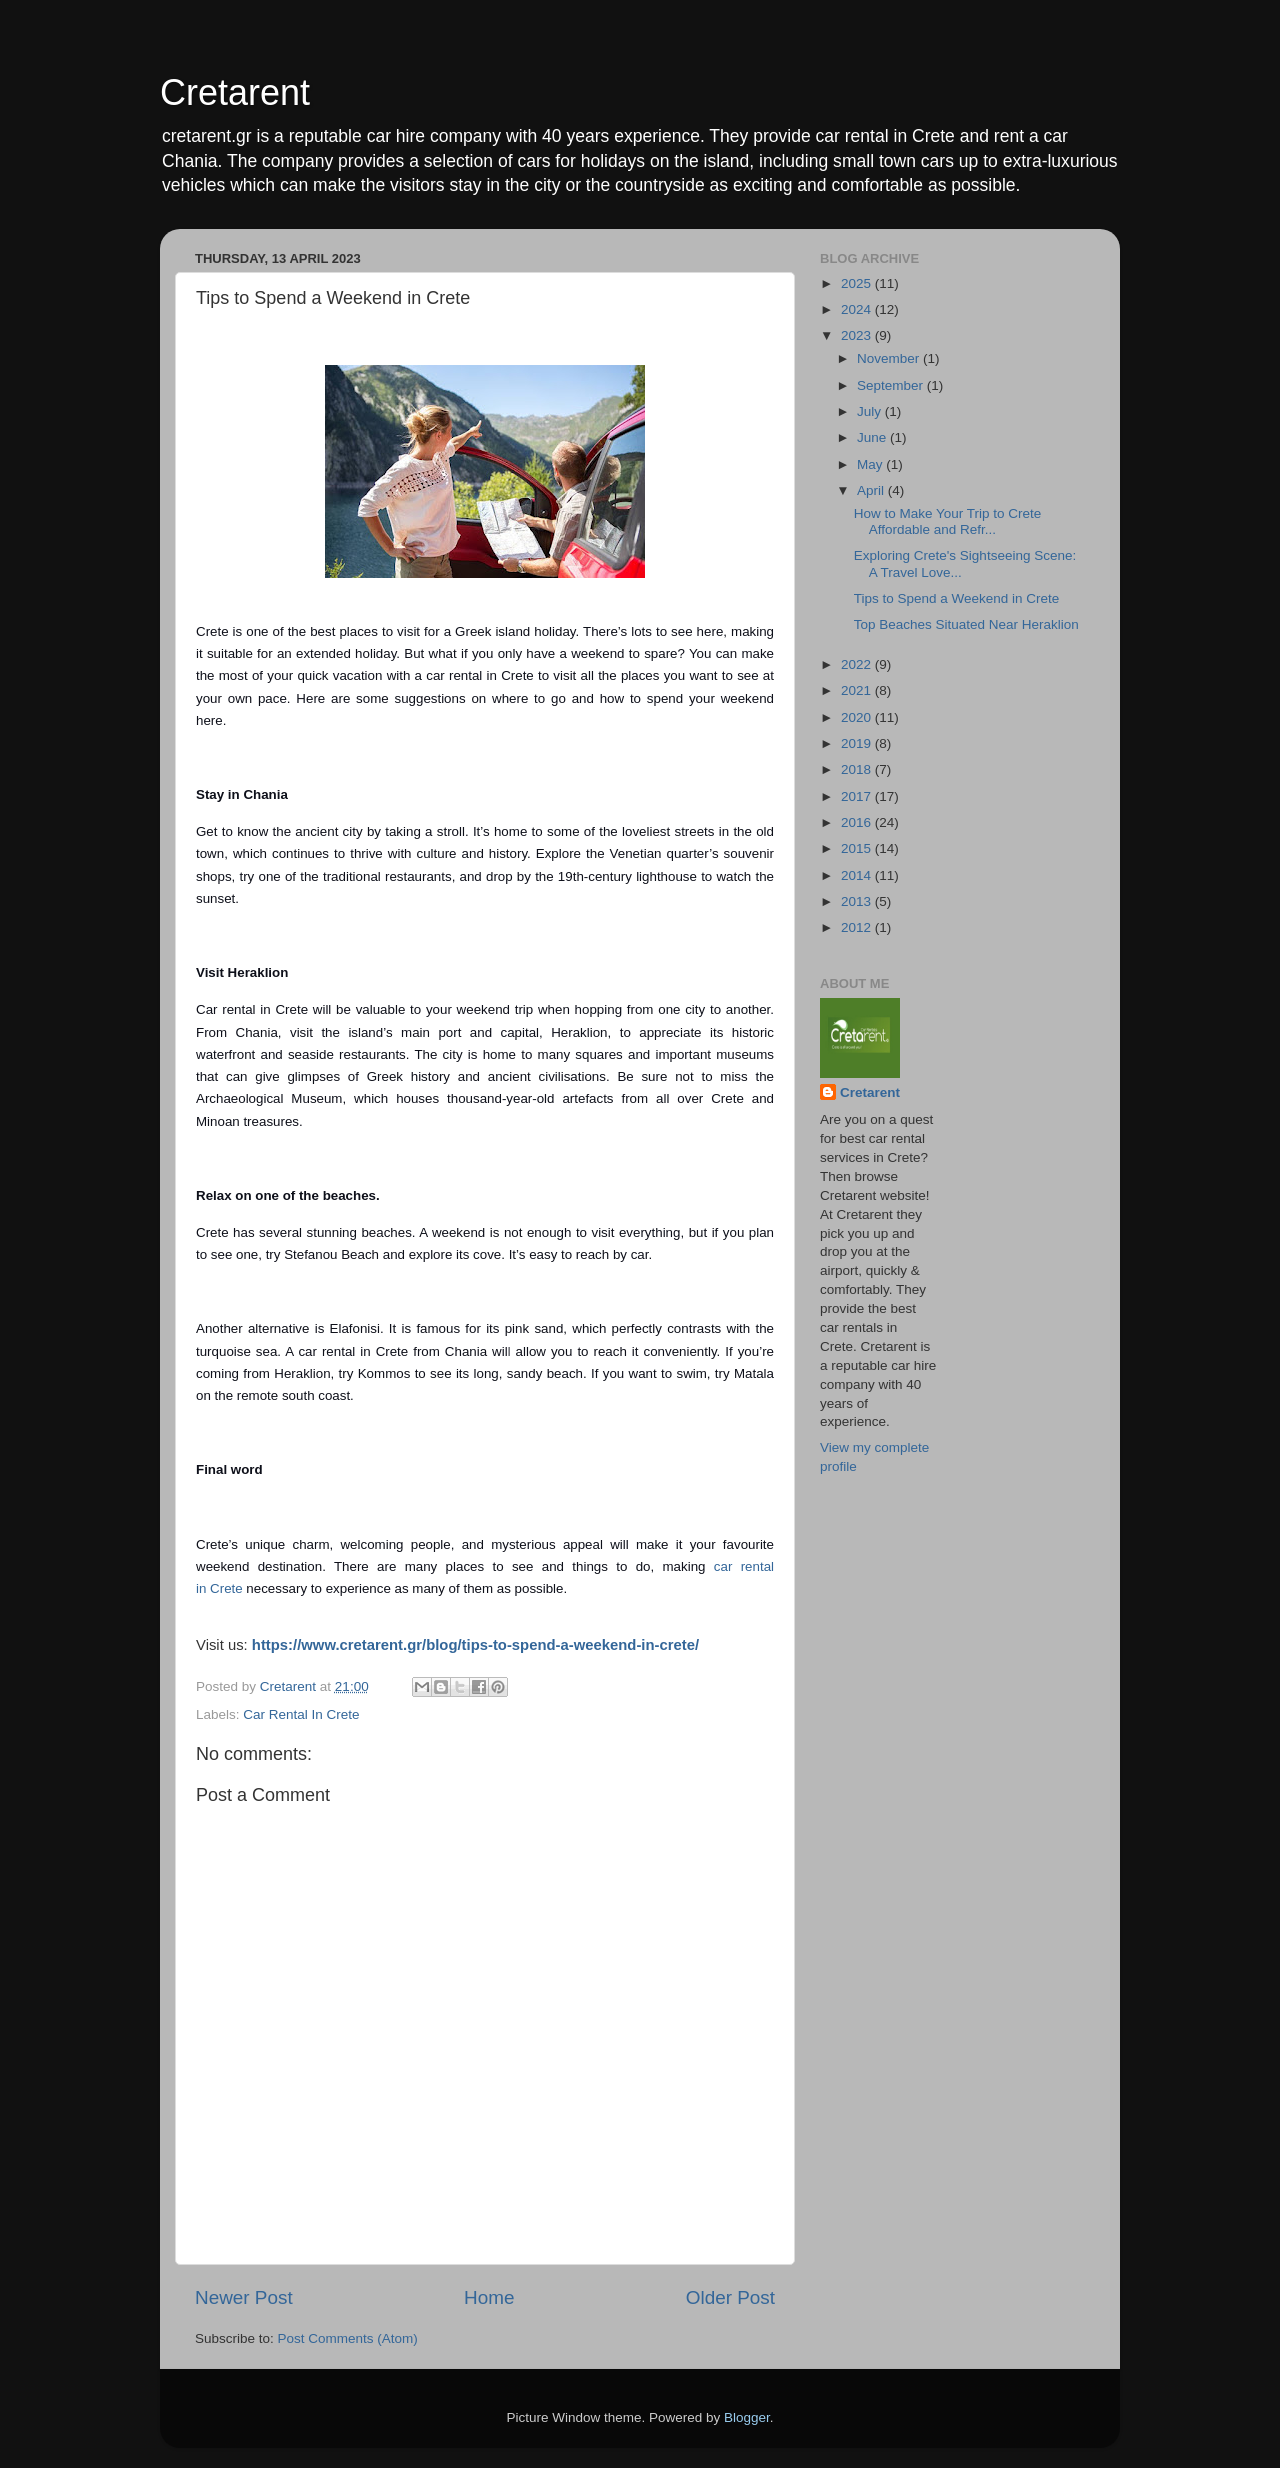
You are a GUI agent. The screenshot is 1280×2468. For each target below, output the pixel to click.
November (890, 358)
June (873, 437)
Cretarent (235, 92)
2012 (858, 927)
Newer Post (244, 2297)
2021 (858, 690)
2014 (858, 875)
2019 (858, 743)
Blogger (747, 2417)
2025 (858, 283)
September (892, 385)
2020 (858, 717)
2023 (858, 335)
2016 (858, 822)
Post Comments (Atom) (348, 2338)
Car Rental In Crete (301, 1714)
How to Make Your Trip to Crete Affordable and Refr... (948, 521)
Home (489, 2297)
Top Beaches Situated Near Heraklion (966, 624)
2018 (858, 769)
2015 (858, 848)
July (871, 411)
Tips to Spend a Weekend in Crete (957, 598)
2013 (858, 901)
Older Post (730, 2297)
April (872, 490)
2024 (858, 309)
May (871, 464)
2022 (858, 664)
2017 (858, 796)
